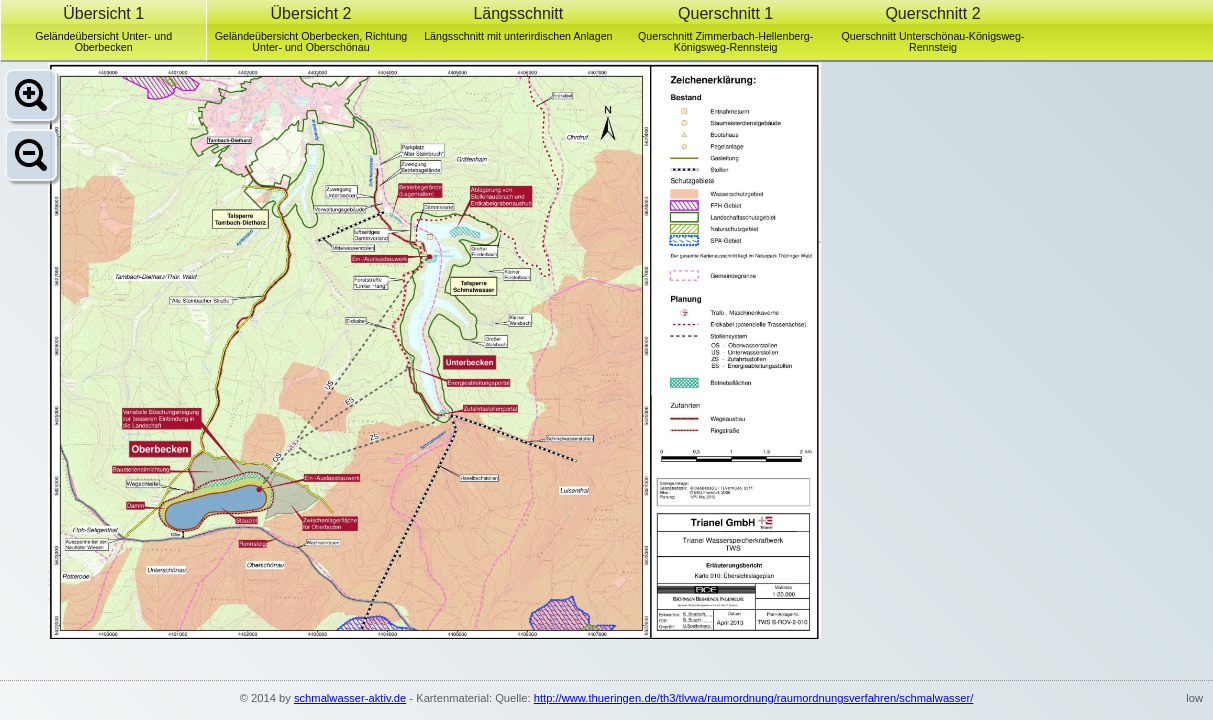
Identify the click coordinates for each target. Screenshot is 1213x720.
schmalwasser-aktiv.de (350, 698)
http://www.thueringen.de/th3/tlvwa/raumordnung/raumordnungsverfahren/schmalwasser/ (754, 698)
